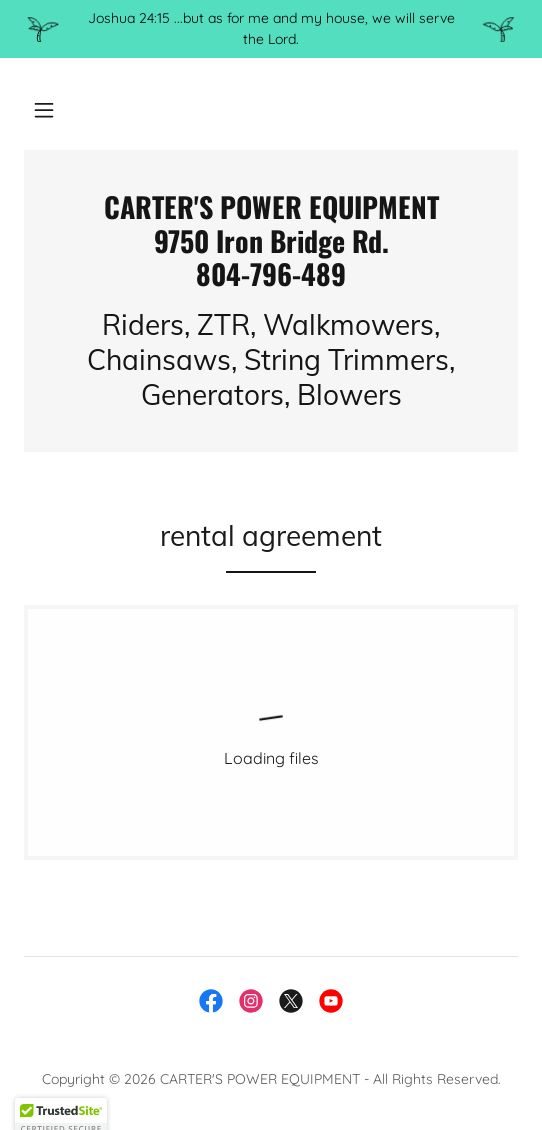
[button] (44, 110)
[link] (271, 240)
